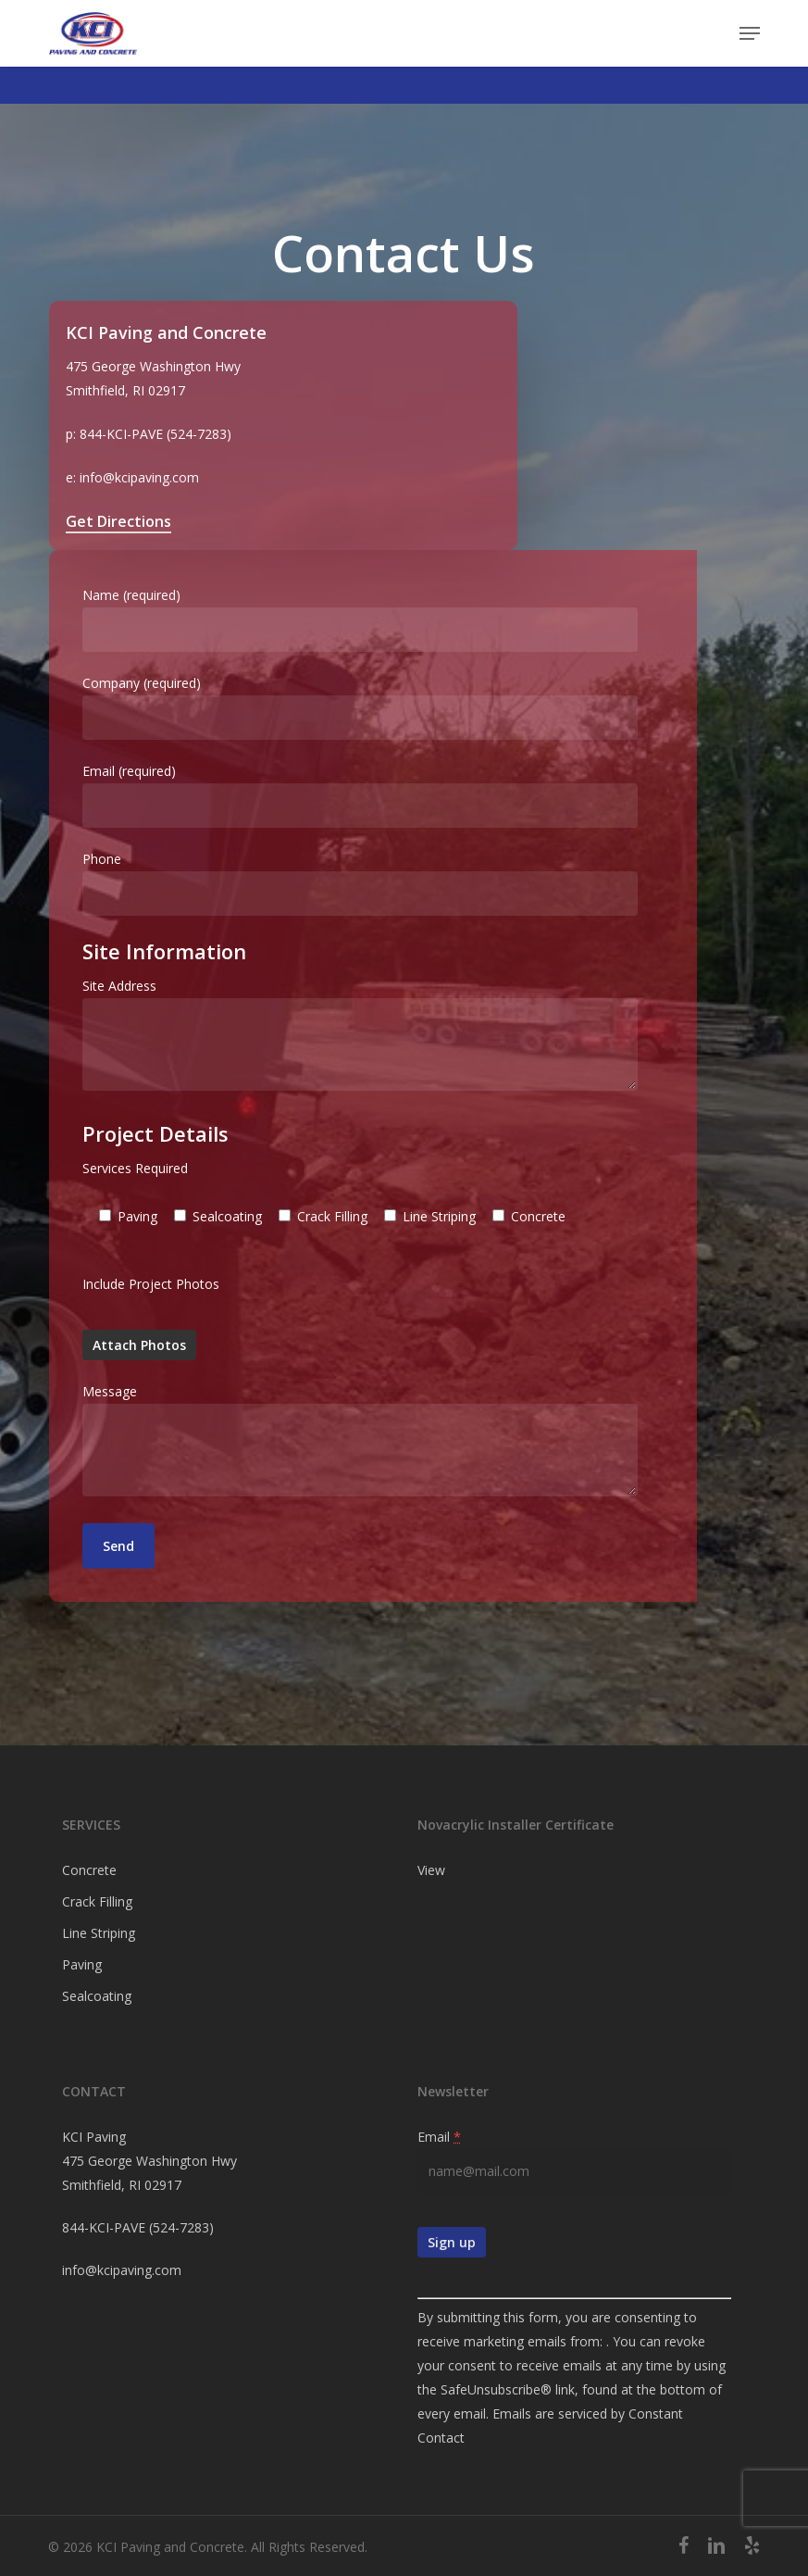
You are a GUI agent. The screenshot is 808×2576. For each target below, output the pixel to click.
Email (439, 2136)
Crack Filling (97, 1901)
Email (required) (404, 795)
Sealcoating (96, 1996)
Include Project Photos (150, 1284)
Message (404, 1443)
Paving (82, 1964)
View (431, 1870)
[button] (750, 33)
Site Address (404, 1037)
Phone (404, 883)
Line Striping (98, 1933)
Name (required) (404, 619)
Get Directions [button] (118, 521)
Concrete (89, 1870)
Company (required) (404, 707)
